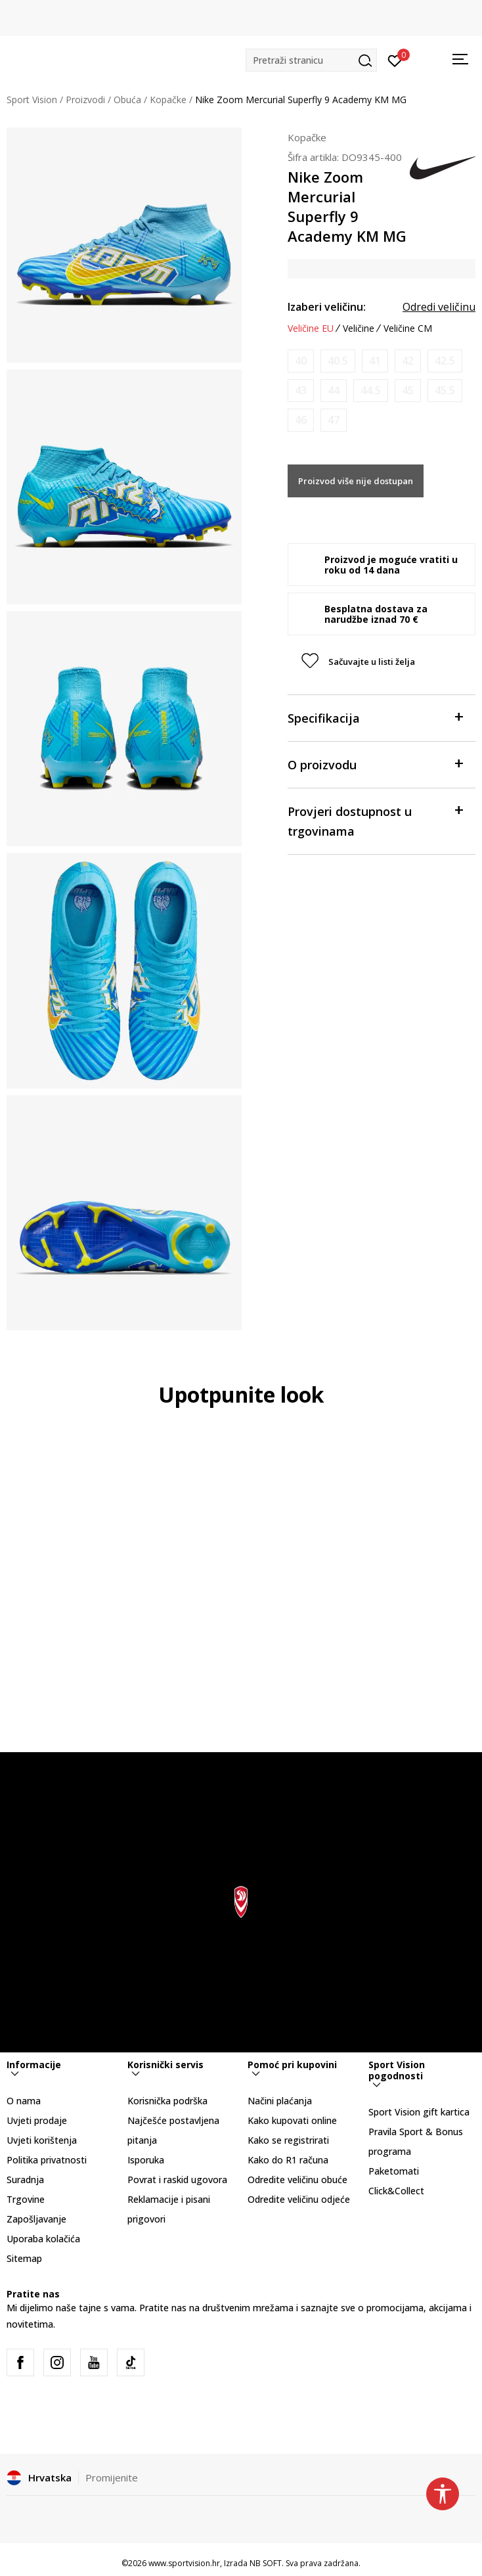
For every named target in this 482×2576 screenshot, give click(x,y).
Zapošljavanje (36, 2219)
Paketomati (393, 2171)
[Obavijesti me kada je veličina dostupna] (301, 361)
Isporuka (145, 2160)
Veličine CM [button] (407, 328)
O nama (24, 2100)
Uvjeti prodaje (37, 2120)
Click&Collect (396, 2190)
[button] (311, 60)
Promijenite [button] (111, 2477)
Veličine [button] (358, 328)
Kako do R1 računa (288, 2160)
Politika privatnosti (47, 2160)
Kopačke (168, 99)
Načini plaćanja (280, 2100)
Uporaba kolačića (43, 2238)
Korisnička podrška (167, 2100)
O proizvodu (375, 764)
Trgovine (26, 2199)
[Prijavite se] (395, 60)
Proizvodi (85, 99)
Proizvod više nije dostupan (355, 481)
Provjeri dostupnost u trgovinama (375, 820)
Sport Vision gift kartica (419, 2112)
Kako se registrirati (288, 2140)
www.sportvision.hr (184, 2563)
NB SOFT (266, 2563)
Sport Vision (32, 99)
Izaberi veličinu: (327, 307)
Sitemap (24, 2258)
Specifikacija (375, 717)
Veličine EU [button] (311, 328)
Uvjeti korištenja (42, 2140)
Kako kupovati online (292, 2120)
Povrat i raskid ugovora (177, 2179)
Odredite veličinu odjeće (299, 2199)
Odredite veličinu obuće (297, 2179)
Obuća (127, 99)
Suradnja (25, 2179)
